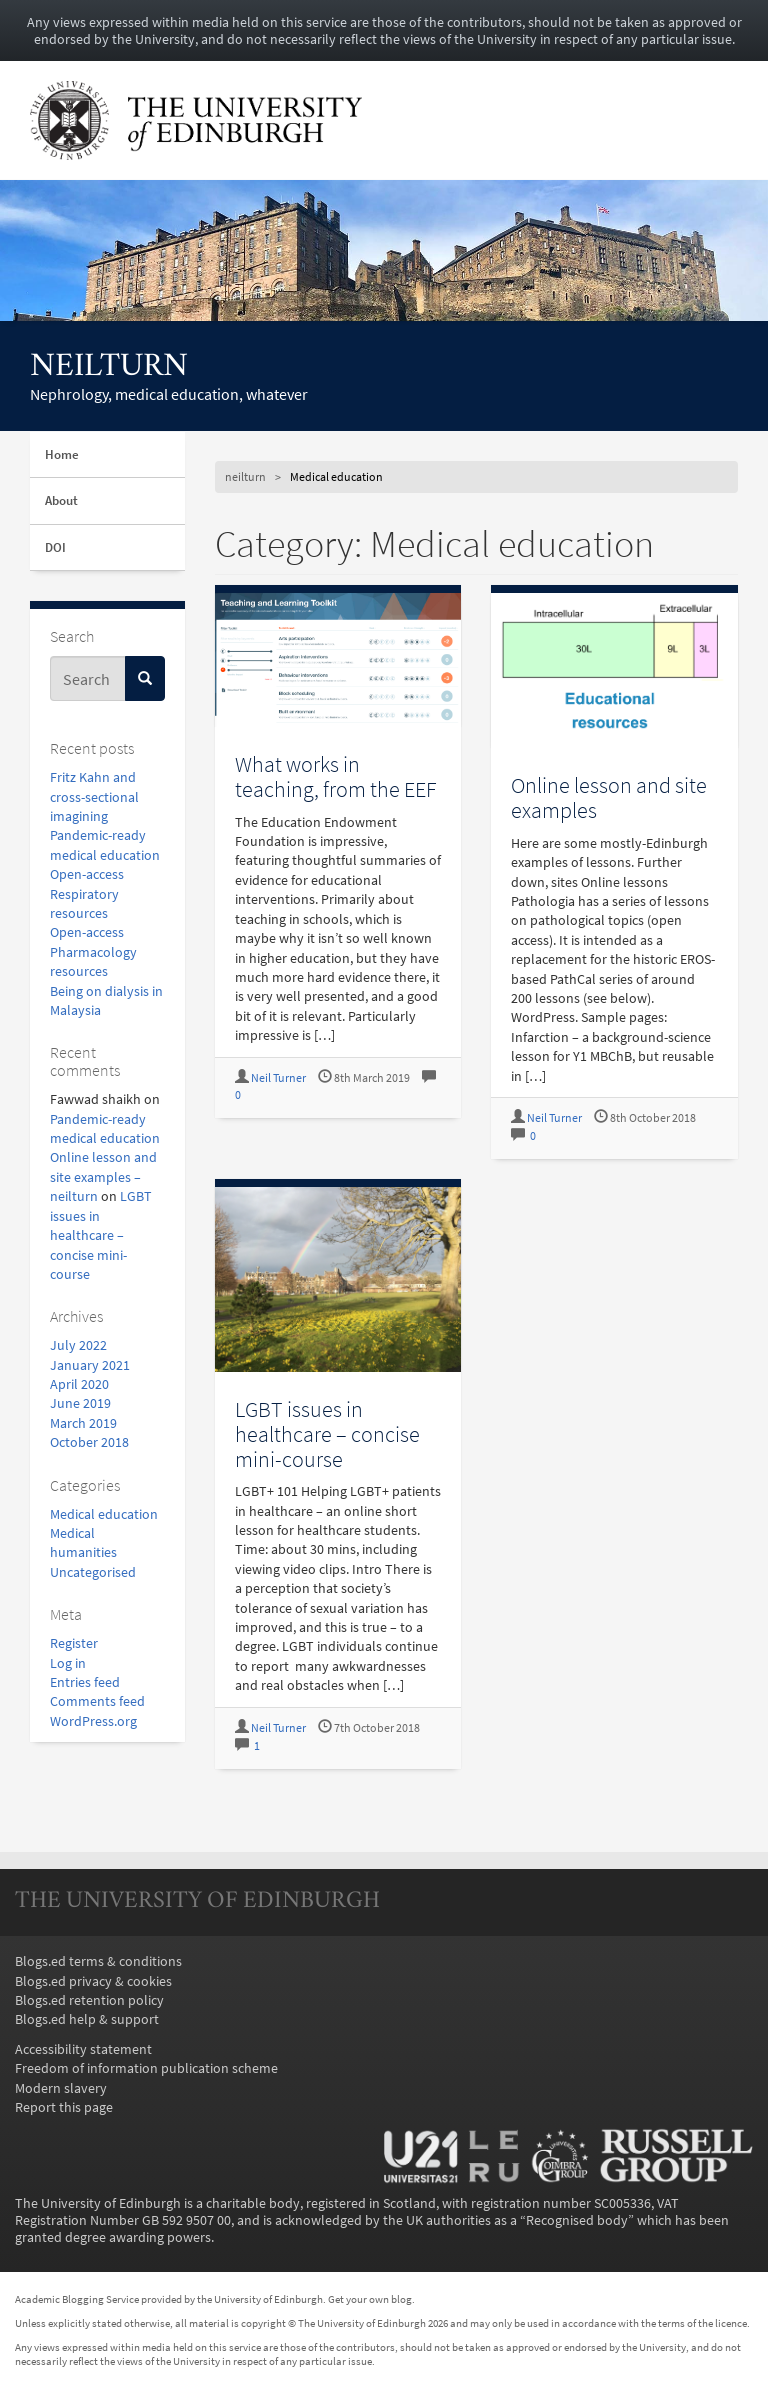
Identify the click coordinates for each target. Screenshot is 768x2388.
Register (74, 1643)
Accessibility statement (83, 2049)
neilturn (109, 367)
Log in (68, 1663)
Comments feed (97, 1701)
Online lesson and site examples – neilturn (103, 1177)
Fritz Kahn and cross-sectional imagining (94, 797)
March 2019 (83, 1423)
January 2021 (90, 1365)
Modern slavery (61, 2088)
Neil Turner (278, 1078)
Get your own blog (370, 2299)
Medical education (104, 1514)
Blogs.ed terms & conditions (98, 1961)
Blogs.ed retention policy (89, 2000)
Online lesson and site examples (609, 797)
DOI (55, 547)
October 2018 (89, 1442)
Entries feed (85, 1682)
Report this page (64, 2107)
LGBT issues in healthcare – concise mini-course (101, 1235)
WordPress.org (93, 1721)
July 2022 (78, 1345)
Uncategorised (93, 1572)
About (61, 500)
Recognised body (577, 2220)
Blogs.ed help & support (87, 2019)
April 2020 (79, 1384)
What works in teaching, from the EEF (336, 776)
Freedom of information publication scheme (146, 2068)
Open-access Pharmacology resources (93, 952)
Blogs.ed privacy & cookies (93, 1981)
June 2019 (80, 1403)
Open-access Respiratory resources (87, 894)
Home (62, 454)
